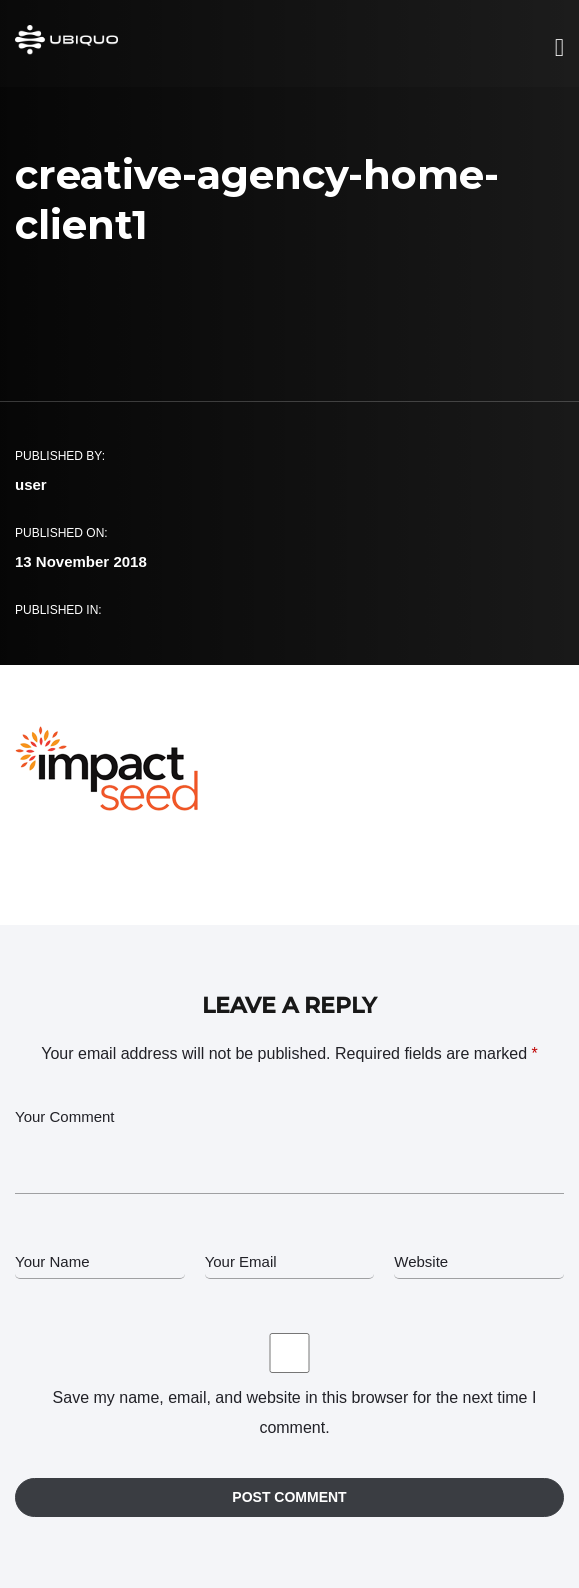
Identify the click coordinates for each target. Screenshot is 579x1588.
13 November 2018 (81, 561)
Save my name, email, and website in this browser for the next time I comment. (295, 1412)
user (31, 484)
